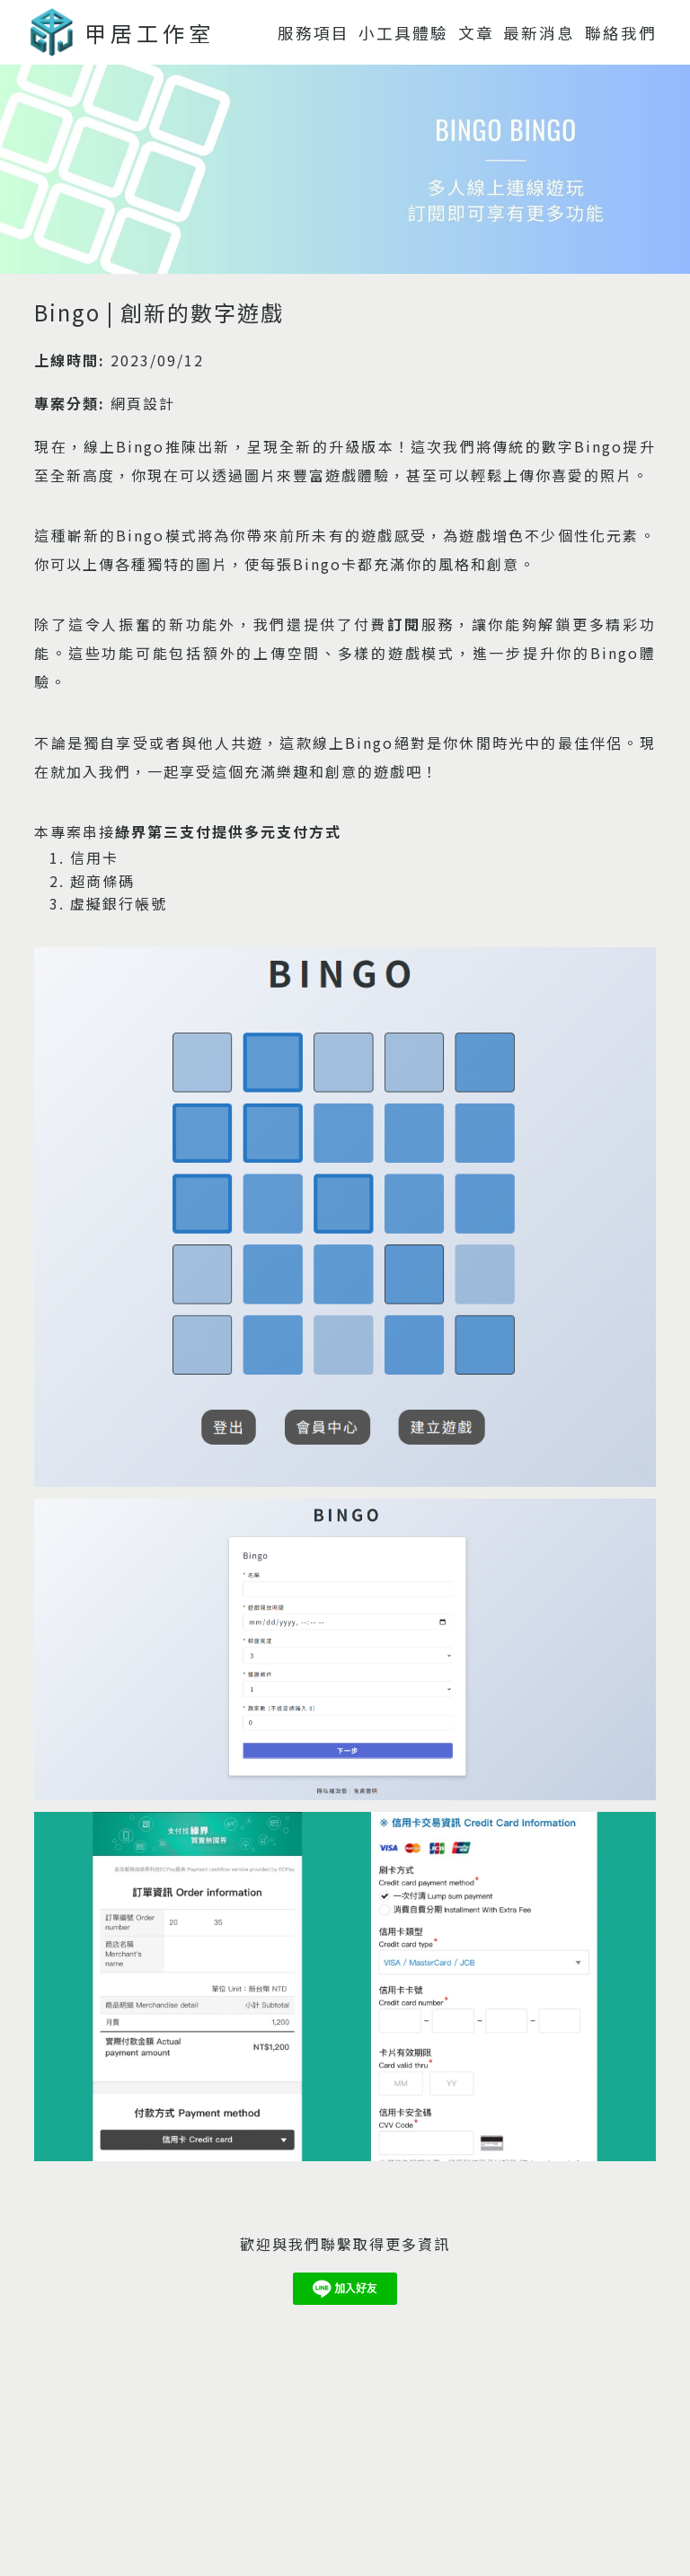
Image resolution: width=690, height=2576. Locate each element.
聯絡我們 (621, 33)
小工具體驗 (403, 33)
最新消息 (539, 33)
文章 (476, 33)
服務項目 (313, 33)
